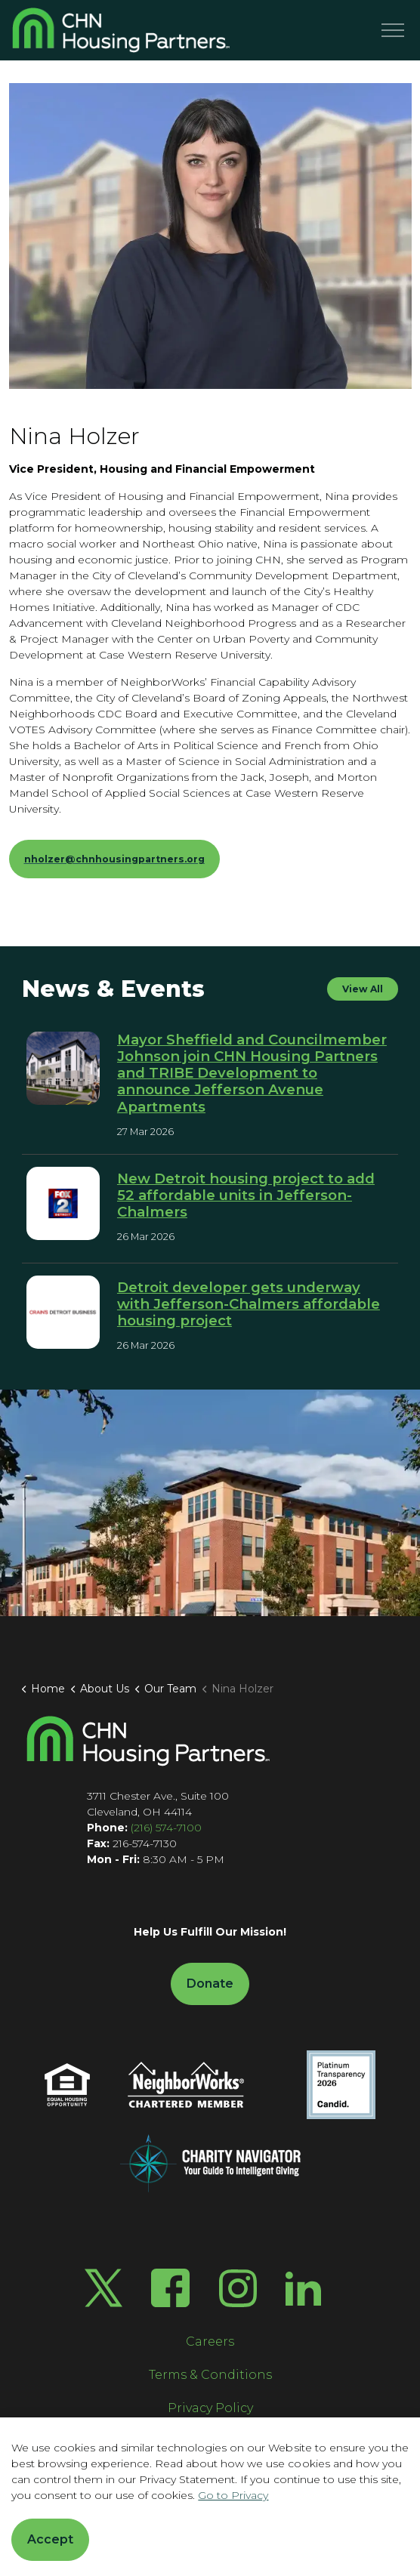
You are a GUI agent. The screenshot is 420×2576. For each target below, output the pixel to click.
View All (362, 989)
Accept (50, 2539)
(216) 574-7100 (166, 1827)
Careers (210, 2341)
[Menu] (392, 30)
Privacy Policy (210, 2408)
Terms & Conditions (210, 2375)
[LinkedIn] (303, 2288)
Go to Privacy (233, 2495)
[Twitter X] (103, 2288)
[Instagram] (238, 2288)
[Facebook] (170, 2288)
